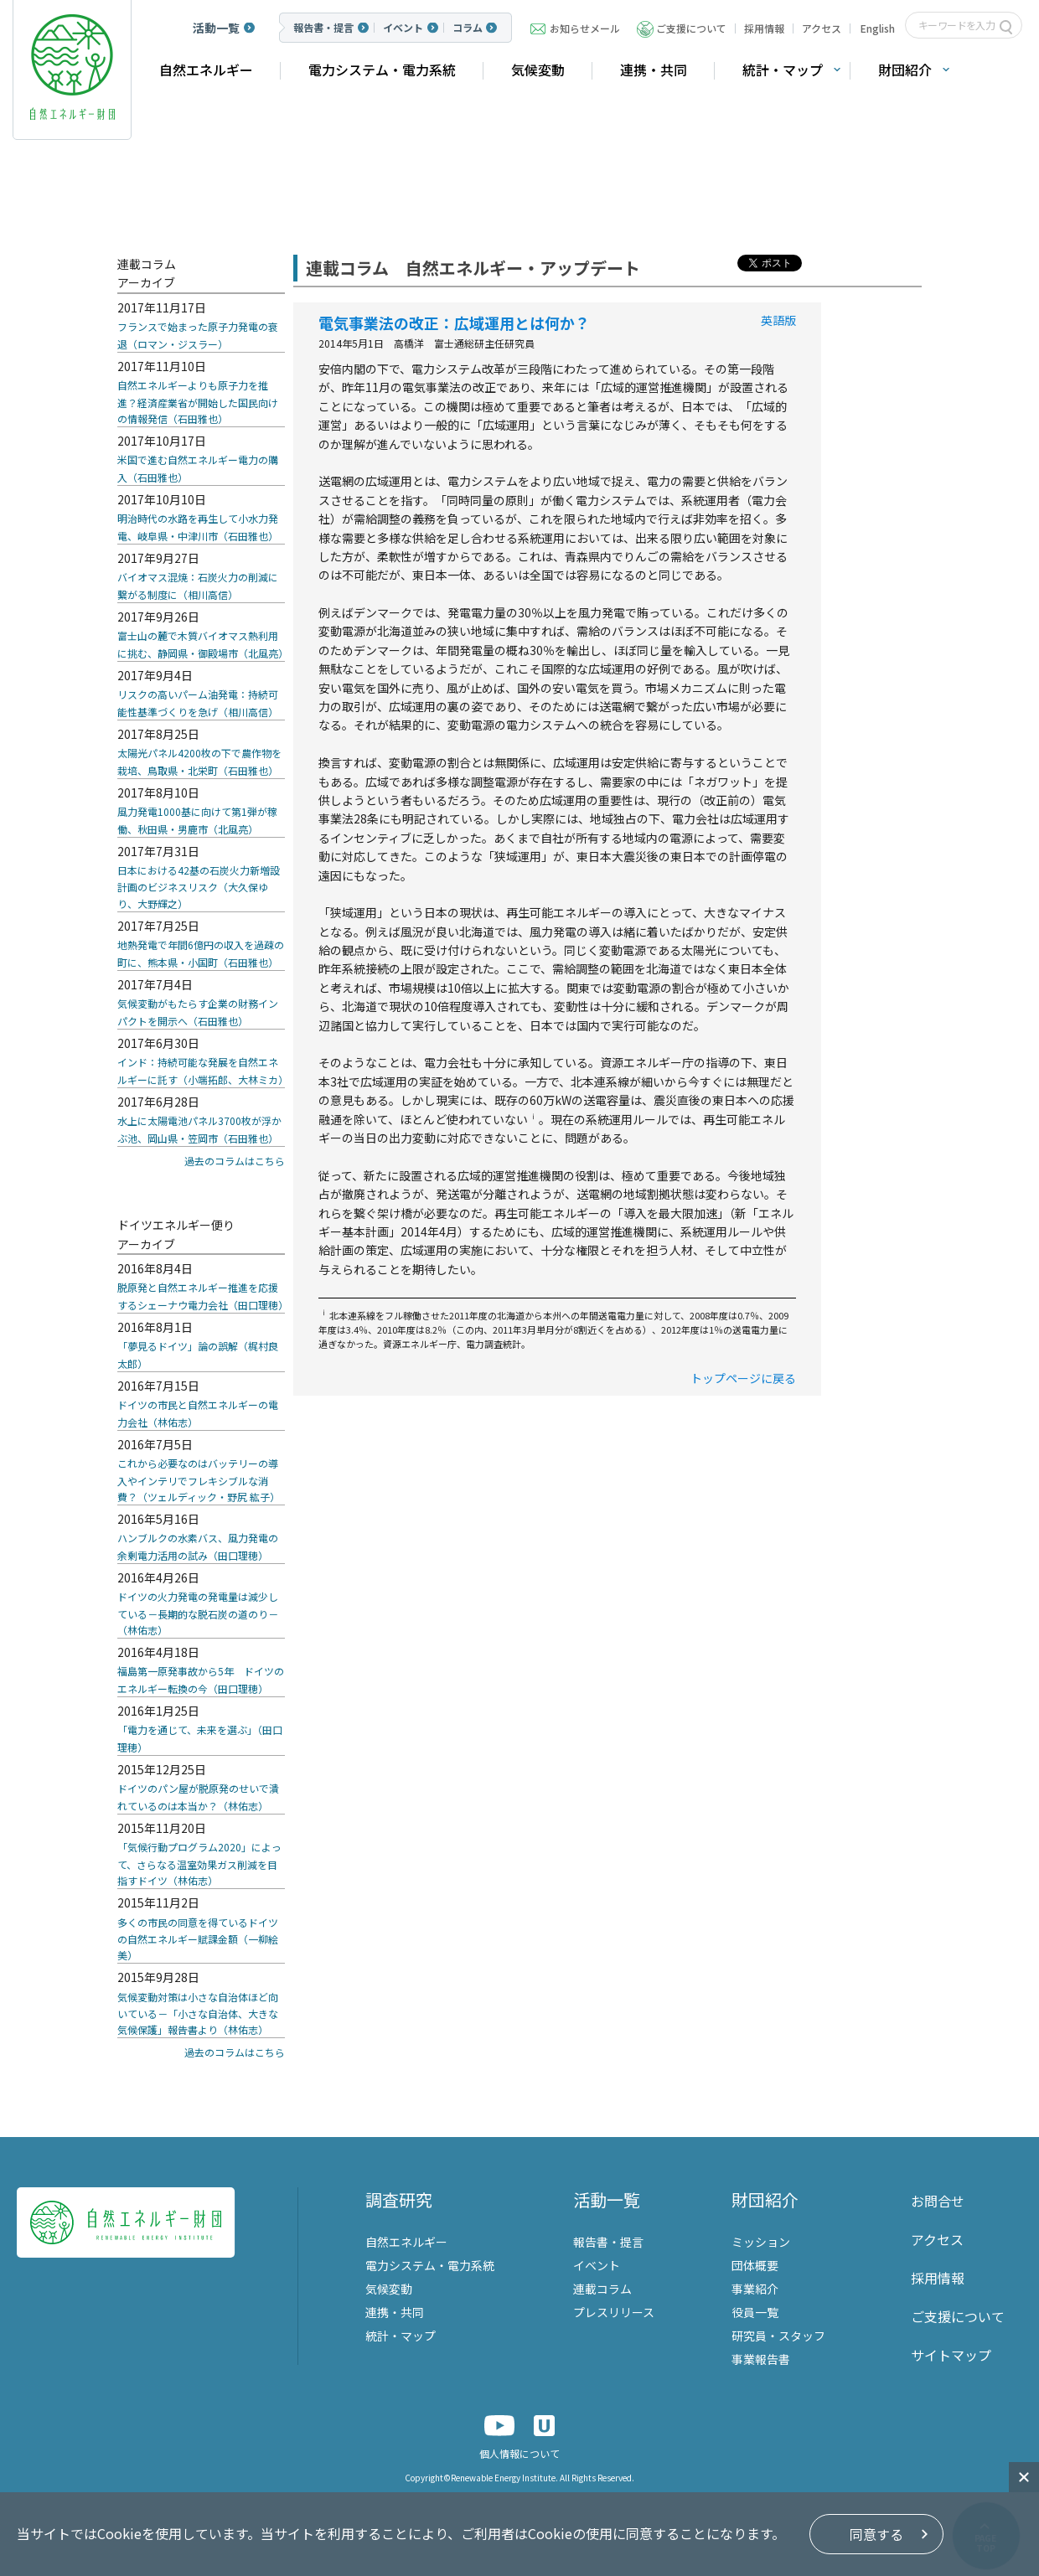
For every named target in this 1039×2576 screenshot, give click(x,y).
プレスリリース (613, 2312)
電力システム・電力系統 (382, 69)
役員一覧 (754, 2312)
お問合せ (937, 2201)
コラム (467, 28)
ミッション (760, 2241)
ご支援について (691, 28)
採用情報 (764, 28)
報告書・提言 (323, 28)
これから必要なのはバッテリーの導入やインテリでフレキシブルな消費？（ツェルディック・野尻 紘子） (198, 1480)
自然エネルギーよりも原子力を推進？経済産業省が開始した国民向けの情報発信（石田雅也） (197, 402)
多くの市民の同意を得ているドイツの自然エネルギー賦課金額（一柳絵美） (197, 1939)
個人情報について (519, 2453)
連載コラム (602, 2288)
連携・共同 (653, 69)
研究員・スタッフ (778, 2335)
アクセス (821, 28)
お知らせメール (585, 28)
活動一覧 (216, 27)
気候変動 (538, 69)
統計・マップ (782, 69)
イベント (403, 28)
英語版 (778, 320)
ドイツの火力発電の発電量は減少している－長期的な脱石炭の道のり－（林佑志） (197, 1613)
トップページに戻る (743, 1378)
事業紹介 (754, 2288)
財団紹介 (905, 69)
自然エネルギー (206, 69)
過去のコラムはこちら (234, 1161)
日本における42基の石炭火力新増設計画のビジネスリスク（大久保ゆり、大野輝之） (198, 887)
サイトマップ (951, 2355)
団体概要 (754, 2265)
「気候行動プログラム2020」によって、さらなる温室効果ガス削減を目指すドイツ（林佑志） (199, 1863)
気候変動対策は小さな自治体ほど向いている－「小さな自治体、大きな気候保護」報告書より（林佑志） (197, 2013)
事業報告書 (760, 2359)
